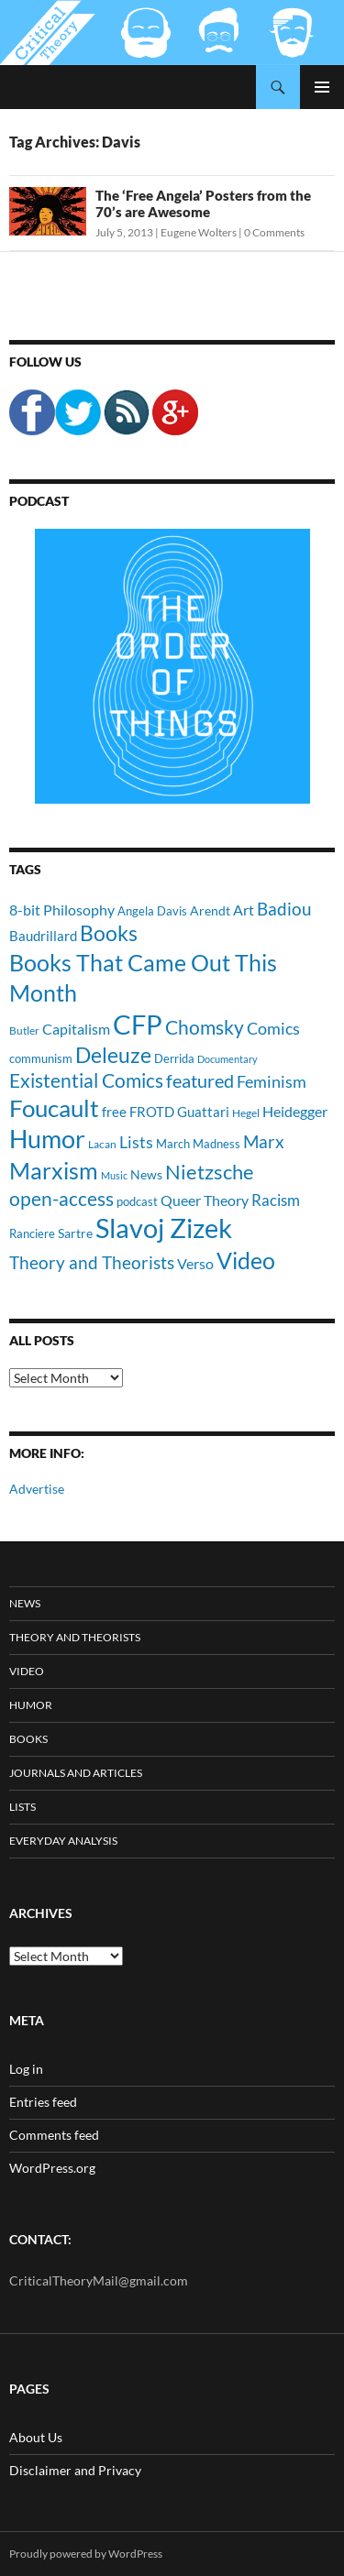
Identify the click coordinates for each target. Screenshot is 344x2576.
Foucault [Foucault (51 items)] (54, 1108)
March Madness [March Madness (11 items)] (198, 1143)
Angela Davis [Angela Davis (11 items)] (152, 911)
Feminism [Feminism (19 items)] (271, 1081)
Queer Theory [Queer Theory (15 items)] (205, 1200)
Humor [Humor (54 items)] (47, 1139)
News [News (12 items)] (146, 1174)
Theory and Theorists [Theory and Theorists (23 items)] (91, 1262)
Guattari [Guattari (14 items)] (203, 1111)
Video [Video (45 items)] (245, 1260)
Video (26, 1671)
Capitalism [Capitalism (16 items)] (76, 1028)
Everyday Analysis (63, 1840)
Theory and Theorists (74, 1637)
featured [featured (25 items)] (200, 1080)
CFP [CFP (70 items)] (137, 1024)
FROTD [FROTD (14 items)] (151, 1111)
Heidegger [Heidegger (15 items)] (294, 1111)
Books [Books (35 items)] (109, 933)
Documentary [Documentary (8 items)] (227, 1059)
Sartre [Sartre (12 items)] (75, 1233)
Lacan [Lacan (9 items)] (102, 1143)
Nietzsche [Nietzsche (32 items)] (209, 1171)
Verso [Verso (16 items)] (195, 1263)
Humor (30, 1705)
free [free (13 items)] (114, 1111)
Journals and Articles (75, 1773)
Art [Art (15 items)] (243, 909)
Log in (26, 2069)
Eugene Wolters (199, 232)
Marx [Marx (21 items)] (263, 1142)
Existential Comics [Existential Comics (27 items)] (86, 1080)
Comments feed (54, 2135)
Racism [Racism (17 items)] (275, 1200)
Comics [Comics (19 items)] (273, 1028)
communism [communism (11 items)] (40, 1058)
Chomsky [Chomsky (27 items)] (204, 1026)
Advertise (36, 1488)
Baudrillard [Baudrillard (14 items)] (43, 935)
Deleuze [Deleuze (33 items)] (113, 1055)
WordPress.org (52, 2168)
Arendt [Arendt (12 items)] (210, 910)
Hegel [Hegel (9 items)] (246, 1112)
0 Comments (274, 232)
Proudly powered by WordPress (85, 2553)
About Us (35, 2437)
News (24, 1603)
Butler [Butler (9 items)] (24, 1030)
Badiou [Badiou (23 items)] (284, 908)
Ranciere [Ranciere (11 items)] (32, 1233)
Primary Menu (322, 87)
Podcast (39, 501)
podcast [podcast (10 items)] (137, 1202)
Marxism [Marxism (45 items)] (53, 1170)
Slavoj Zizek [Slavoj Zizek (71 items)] (163, 1227)
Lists (22, 1807)
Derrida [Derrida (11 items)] (174, 1058)
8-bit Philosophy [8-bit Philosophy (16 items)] (62, 909)
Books (28, 1739)
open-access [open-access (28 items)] (61, 1198)
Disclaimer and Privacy (75, 2470)
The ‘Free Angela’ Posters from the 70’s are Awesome (203, 203)
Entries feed (43, 2102)
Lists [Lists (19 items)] (136, 1142)
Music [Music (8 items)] (114, 1175)
